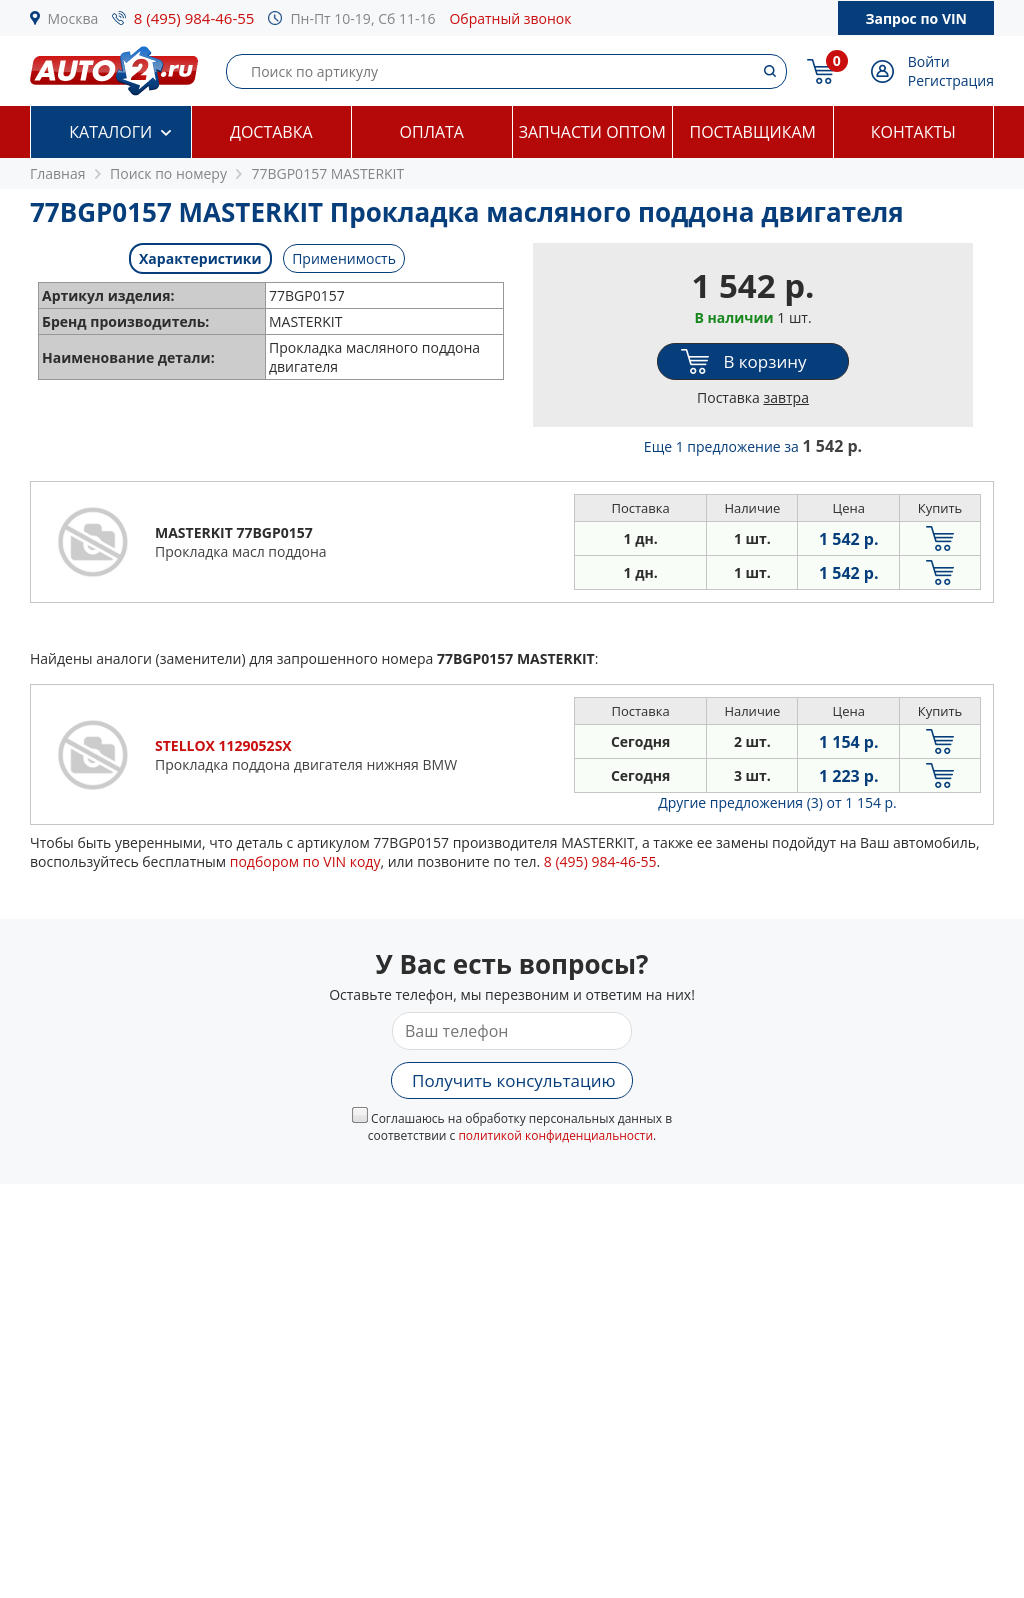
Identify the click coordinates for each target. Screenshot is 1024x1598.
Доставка (271, 132)
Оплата (432, 132)
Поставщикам (753, 132)
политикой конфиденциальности (555, 1135)
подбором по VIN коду (305, 861)
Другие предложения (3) (777, 802)
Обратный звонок (510, 18)
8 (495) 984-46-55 (194, 18)
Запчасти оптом (592, 132)
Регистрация (951, 80)
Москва (73, 18)
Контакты (913, 132)
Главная (58, 173)
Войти (929, 61)
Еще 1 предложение (753, 446)
